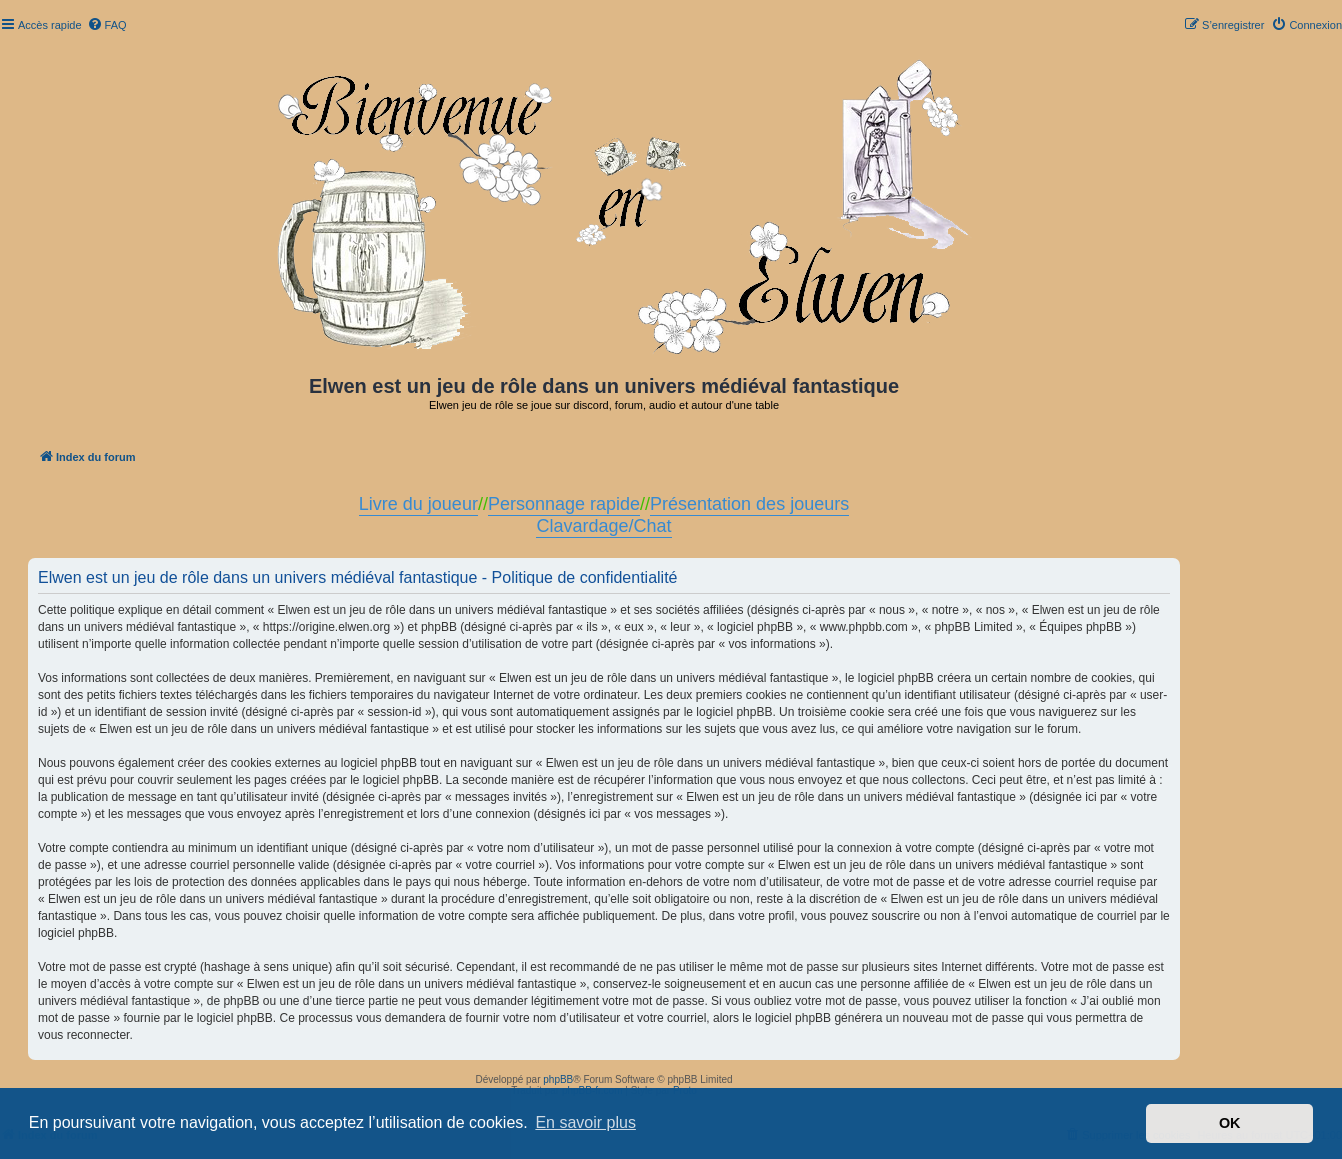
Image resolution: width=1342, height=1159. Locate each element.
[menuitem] (107, 25)
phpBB (558, 1079)
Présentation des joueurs (749, 504)
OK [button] (1230, 1123)
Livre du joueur (418, 504)
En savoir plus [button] (585, 1122)
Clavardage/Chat (603, 526)
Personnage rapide (564, 504)
